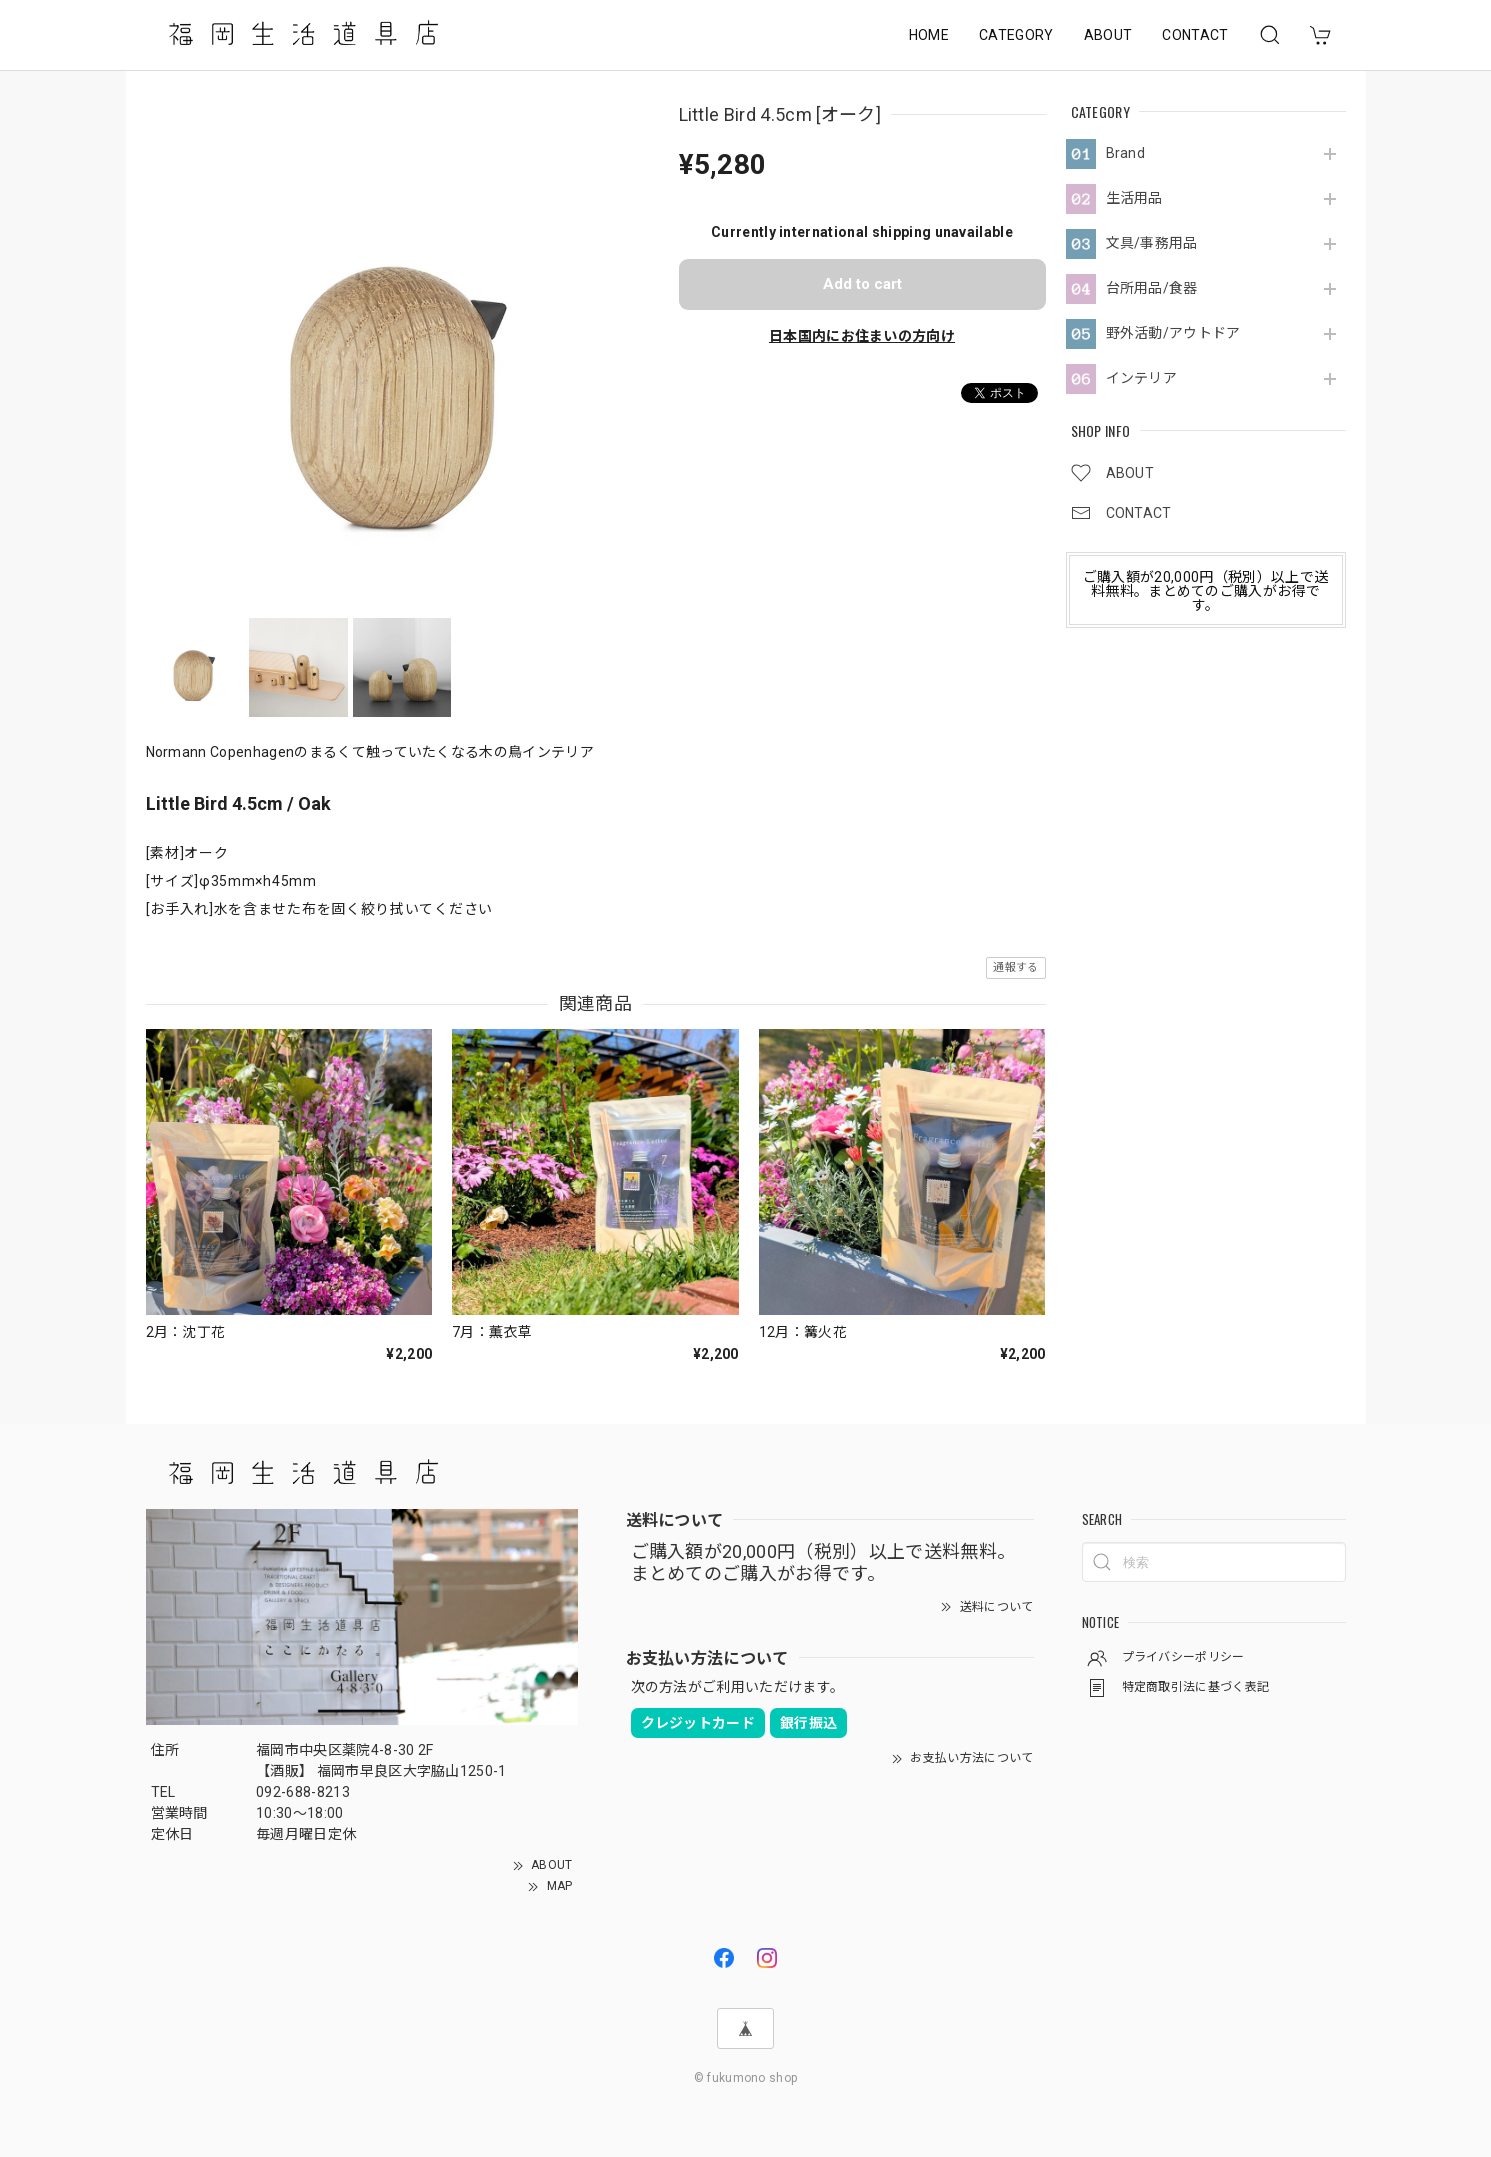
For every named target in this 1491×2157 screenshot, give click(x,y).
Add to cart (862, 284)
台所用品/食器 (1152, 288)
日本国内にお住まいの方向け (862, 336)
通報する (1015, 967)
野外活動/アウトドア (1173, 333)
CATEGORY (1016, 35)
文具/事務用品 (1152, 243)
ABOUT (1108, 35)
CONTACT (1195, 35)
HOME (929, 35)
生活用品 (1134, 198)
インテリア (1142, 378)
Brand (1126, 153)
